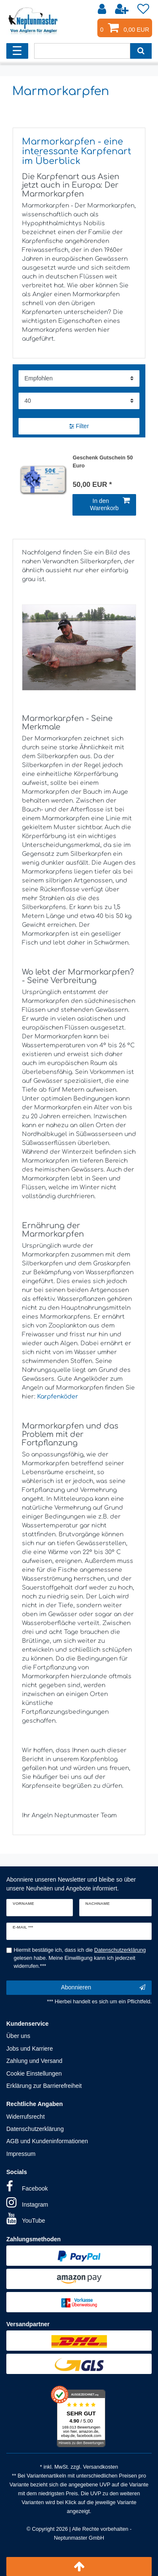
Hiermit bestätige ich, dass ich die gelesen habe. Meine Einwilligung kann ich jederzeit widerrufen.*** (80, 1958)
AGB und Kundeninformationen (47, 2141)
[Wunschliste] (143, 9)
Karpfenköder (57, 1396)
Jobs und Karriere (29, 2048)
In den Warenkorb (110, 504)
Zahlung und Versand (34, 2060)
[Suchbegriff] (82, 51)
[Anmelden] (103, 9)
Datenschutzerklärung (35, 2128)
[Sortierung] (79, 378)
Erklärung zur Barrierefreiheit (44, 2085)
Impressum (20, 2153)
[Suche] (141, 51)
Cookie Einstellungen (34, 2073)
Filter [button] (79, 426)
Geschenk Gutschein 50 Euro (102, 462)
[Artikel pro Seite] (79, 401)
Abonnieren (103, 1987)
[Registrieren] (122, 9)
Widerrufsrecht (25, 2116)
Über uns (18, 2035)
